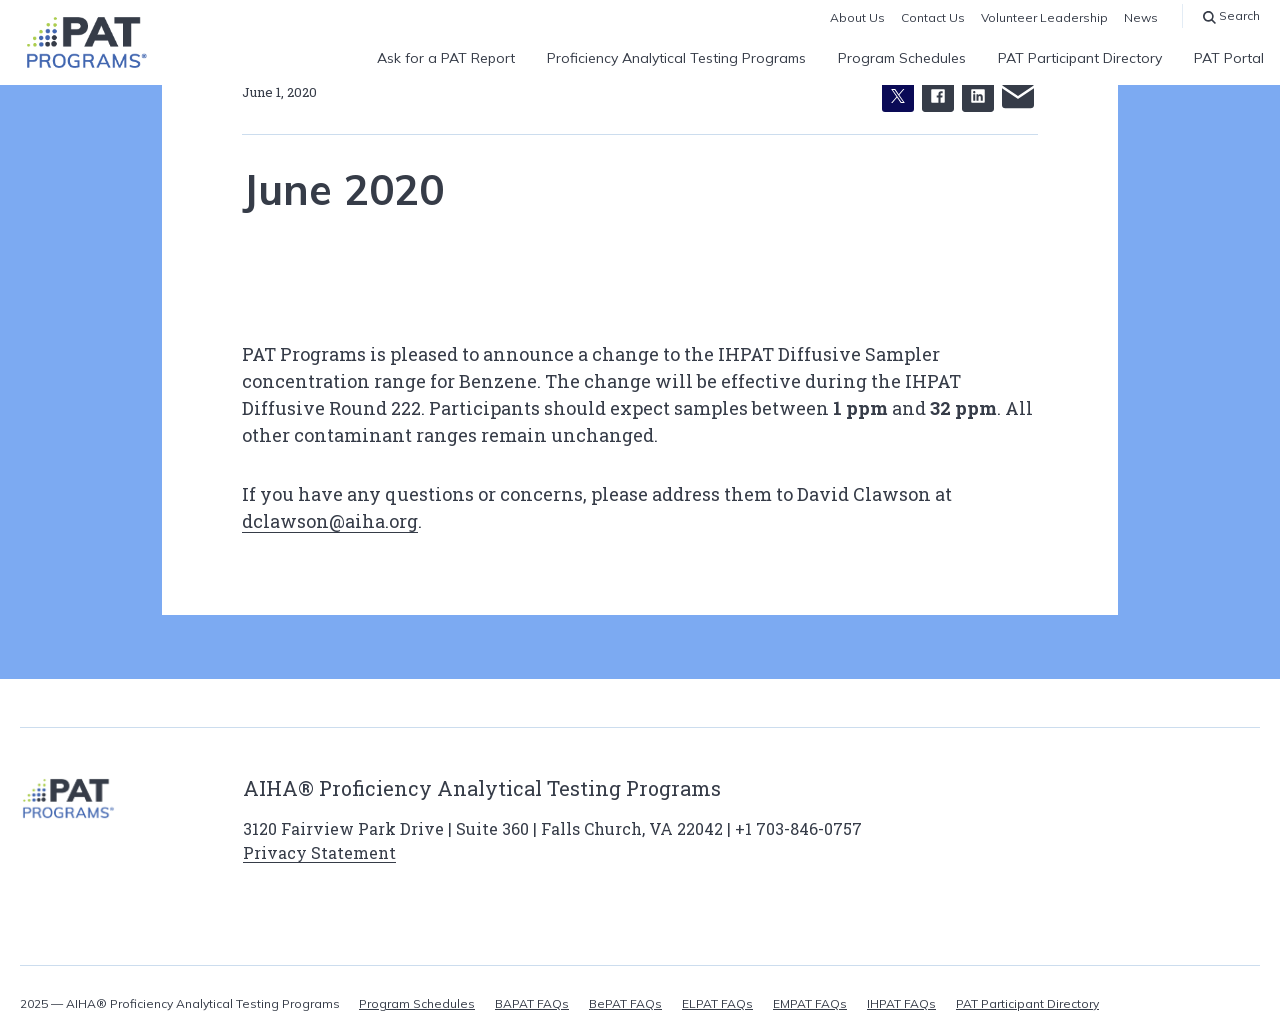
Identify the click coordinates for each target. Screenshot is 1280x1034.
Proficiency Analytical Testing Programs (676, 58)
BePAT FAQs (625, 1003)
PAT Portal (1229, 58)
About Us (857, 17)
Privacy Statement (319, 852)
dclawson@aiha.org (330, 521)
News (1141, 17)
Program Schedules (902, 58)
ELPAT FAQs (717, 1003)
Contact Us (933, 17)
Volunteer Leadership (1044, 17)
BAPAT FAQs (532, 1003)
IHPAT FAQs (901, 1003)
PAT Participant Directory (1080, 58)
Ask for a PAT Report (446, 58)
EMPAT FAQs (810, 1003)
